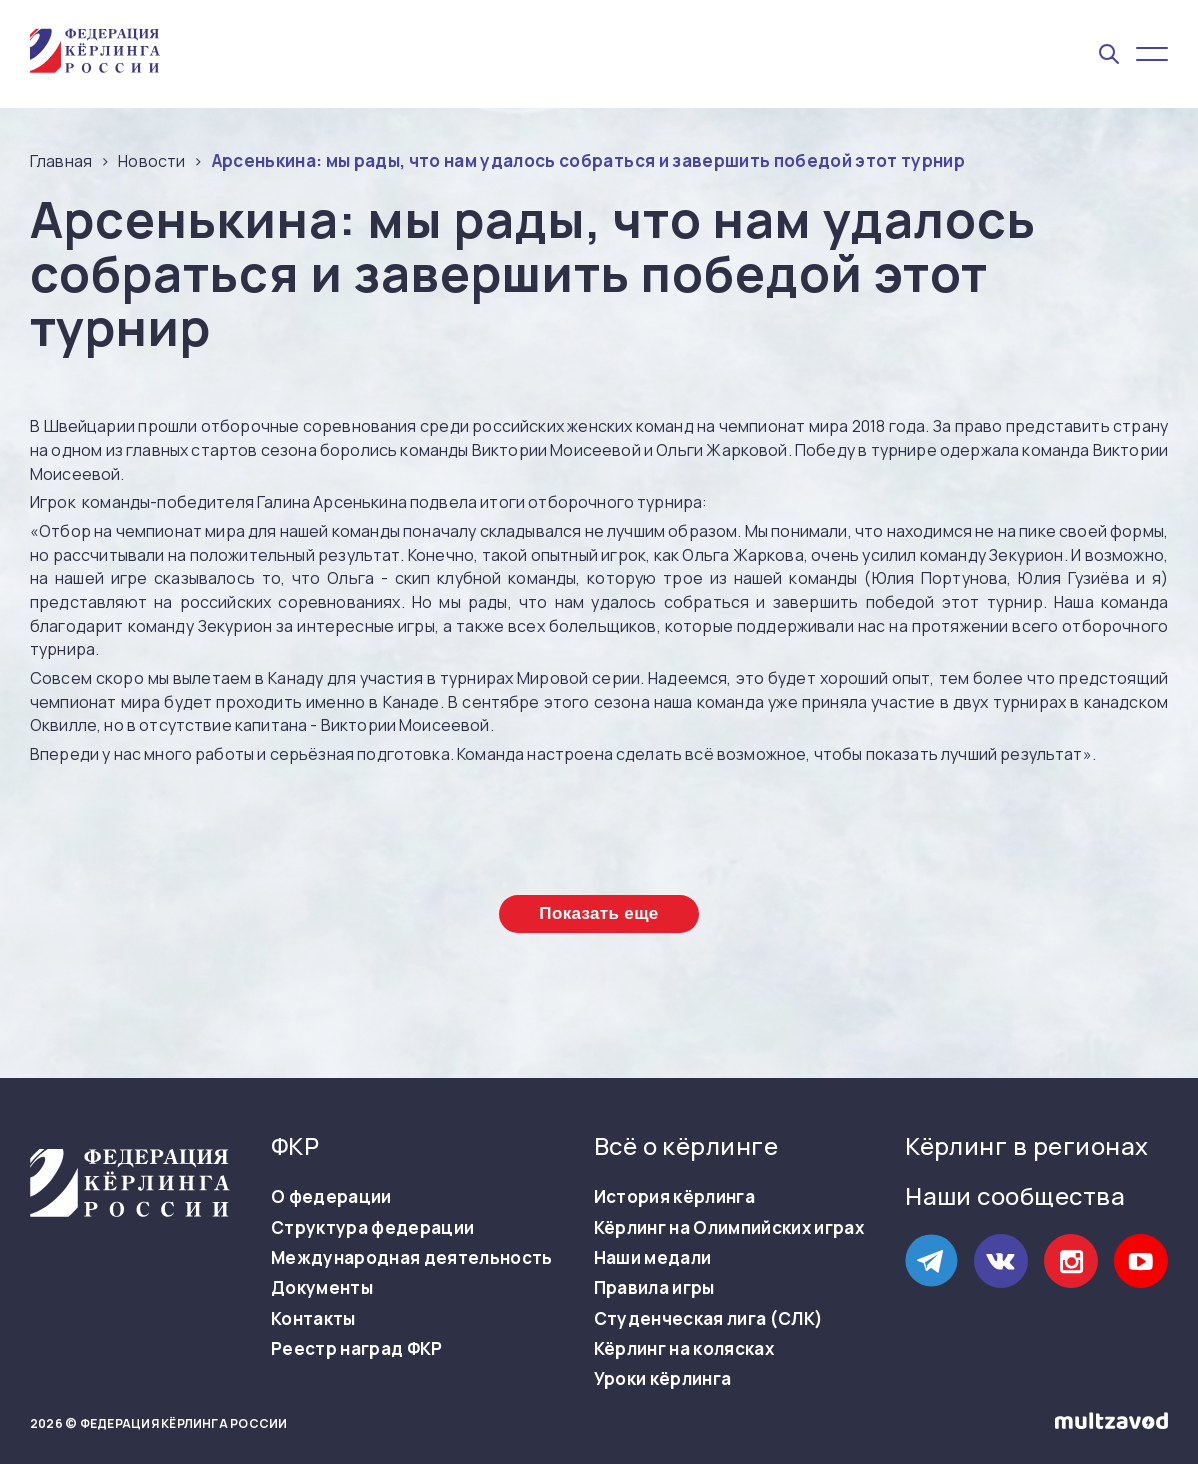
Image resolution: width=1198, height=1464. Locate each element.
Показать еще (598, 913)
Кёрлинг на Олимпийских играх (729, 1228)
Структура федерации (372, 1228)
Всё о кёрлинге (686, 1145)
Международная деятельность (412, 1258)
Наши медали (653, 1258)
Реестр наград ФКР (357, 1349)
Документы (322, 1288)
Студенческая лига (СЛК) (709, 1319)
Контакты (313, 1319)
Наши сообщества (1015, 1195)
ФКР (295, 1145)
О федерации (331, 1197)
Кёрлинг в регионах (1027, 1145)
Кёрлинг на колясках (684, 1349)
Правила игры (654, 1288)
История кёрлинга (674, 1197)
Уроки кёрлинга (663, 1379)
